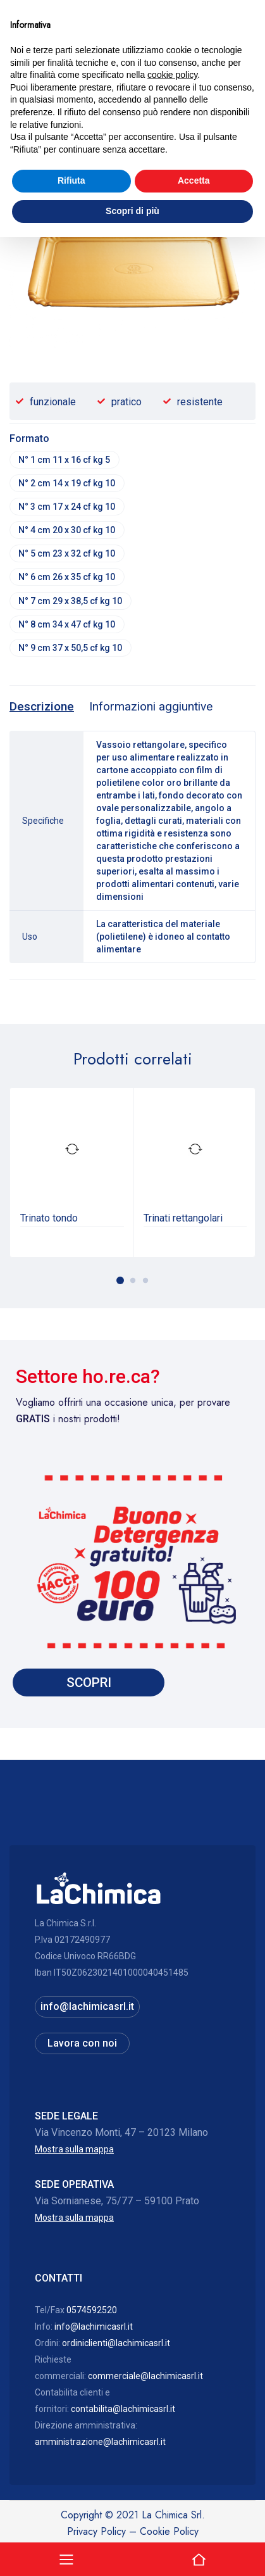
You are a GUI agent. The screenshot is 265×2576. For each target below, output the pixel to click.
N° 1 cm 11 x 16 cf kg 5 (65, 460)
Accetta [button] (194, 2520)
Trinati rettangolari (183, 1222)
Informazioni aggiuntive (151, 711)
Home (21, 131)
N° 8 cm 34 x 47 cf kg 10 (67, 628)
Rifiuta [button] (71, 2520)
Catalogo (64, 131)
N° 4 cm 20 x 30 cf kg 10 (67, 532)
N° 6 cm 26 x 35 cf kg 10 (67, 580)
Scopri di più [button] (132, 2550)
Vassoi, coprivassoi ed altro (148, 131)
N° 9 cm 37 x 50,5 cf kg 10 (71, 652)
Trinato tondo (49, 1222)
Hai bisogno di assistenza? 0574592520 (132, 91)
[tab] (41, 712)
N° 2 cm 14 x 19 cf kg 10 (67, 484)
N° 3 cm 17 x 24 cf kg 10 (67, 508)
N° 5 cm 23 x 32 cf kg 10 (67, 556)
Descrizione (41, 711)
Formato (29, 439)
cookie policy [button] (172, 2414)
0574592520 (91, 2315)
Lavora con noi (82, 2048)
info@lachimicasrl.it (87, 2011)
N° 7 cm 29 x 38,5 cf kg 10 (71, 604)
